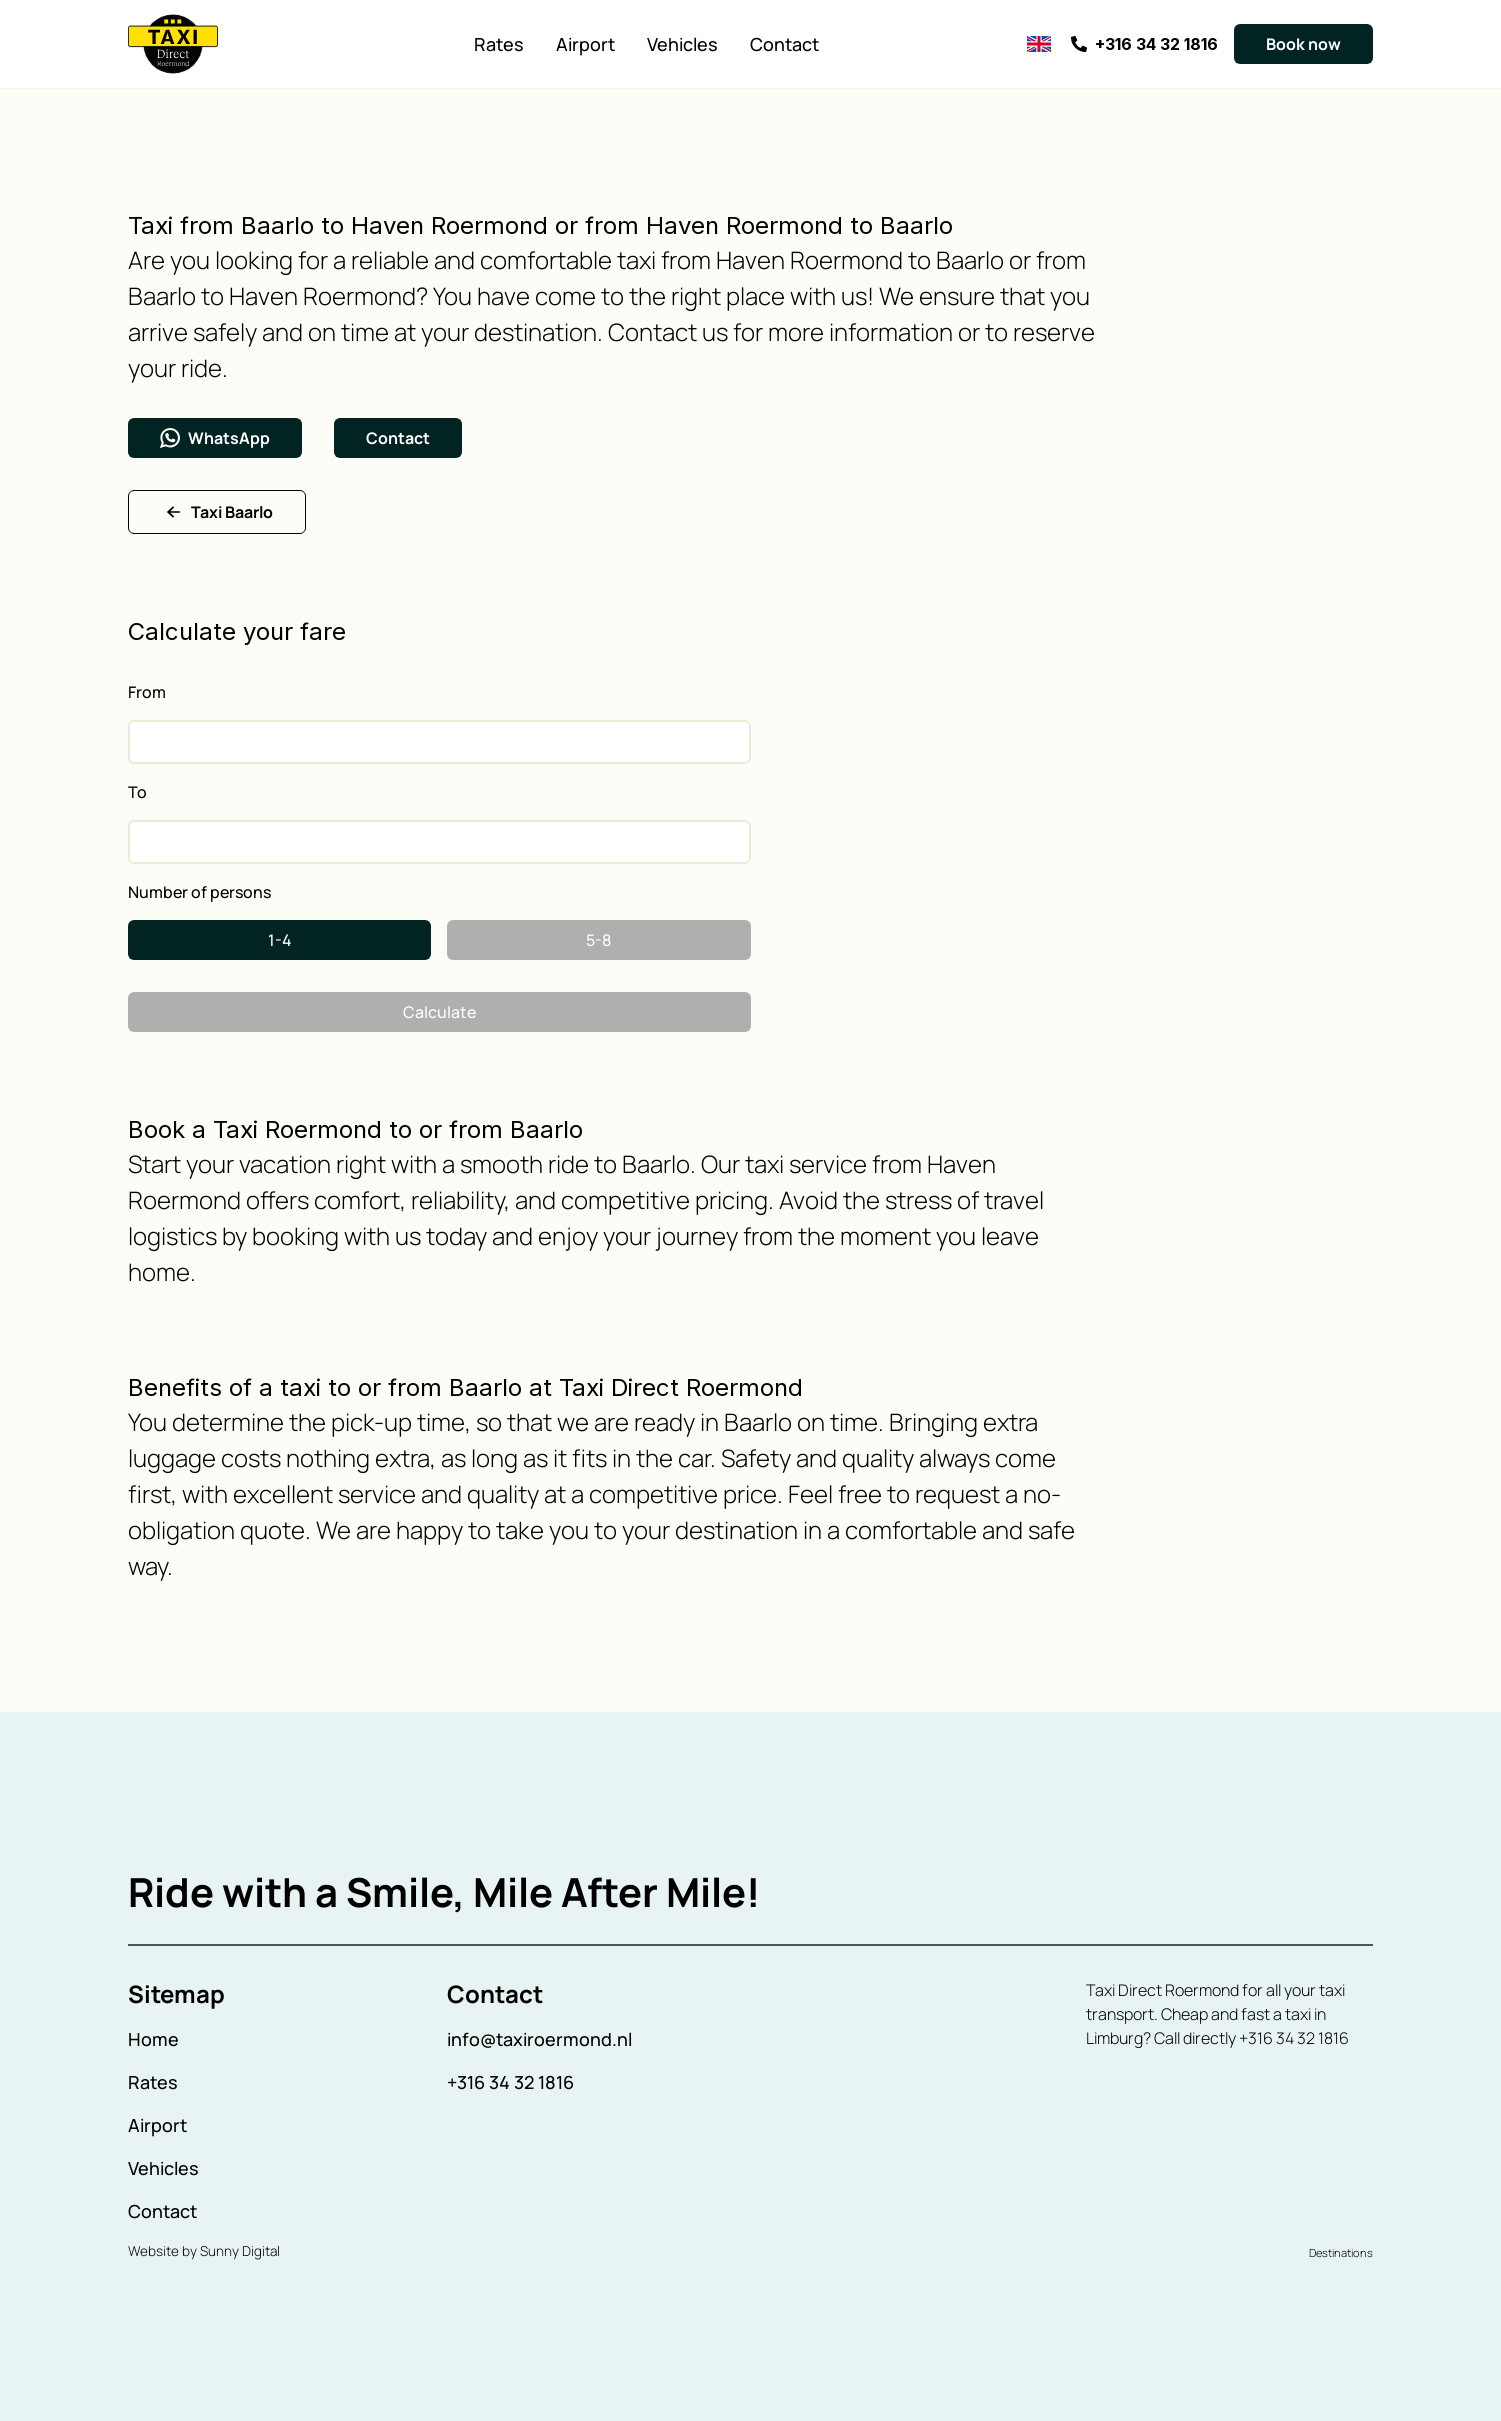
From (147, 692)
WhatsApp (215, 438)
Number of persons (199, 892)
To (137, 792)
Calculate (439, 1012)
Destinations (1341, 2252)
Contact (784, 44)
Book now (1303, 44)
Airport (585, 44)
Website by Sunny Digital (204, 2251)
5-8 (598, 940)
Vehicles (682, 44)
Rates (499, 44)
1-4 (280, 940)
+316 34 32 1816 (510, 2082)
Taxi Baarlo (217, 512)
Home (153, 2039)
